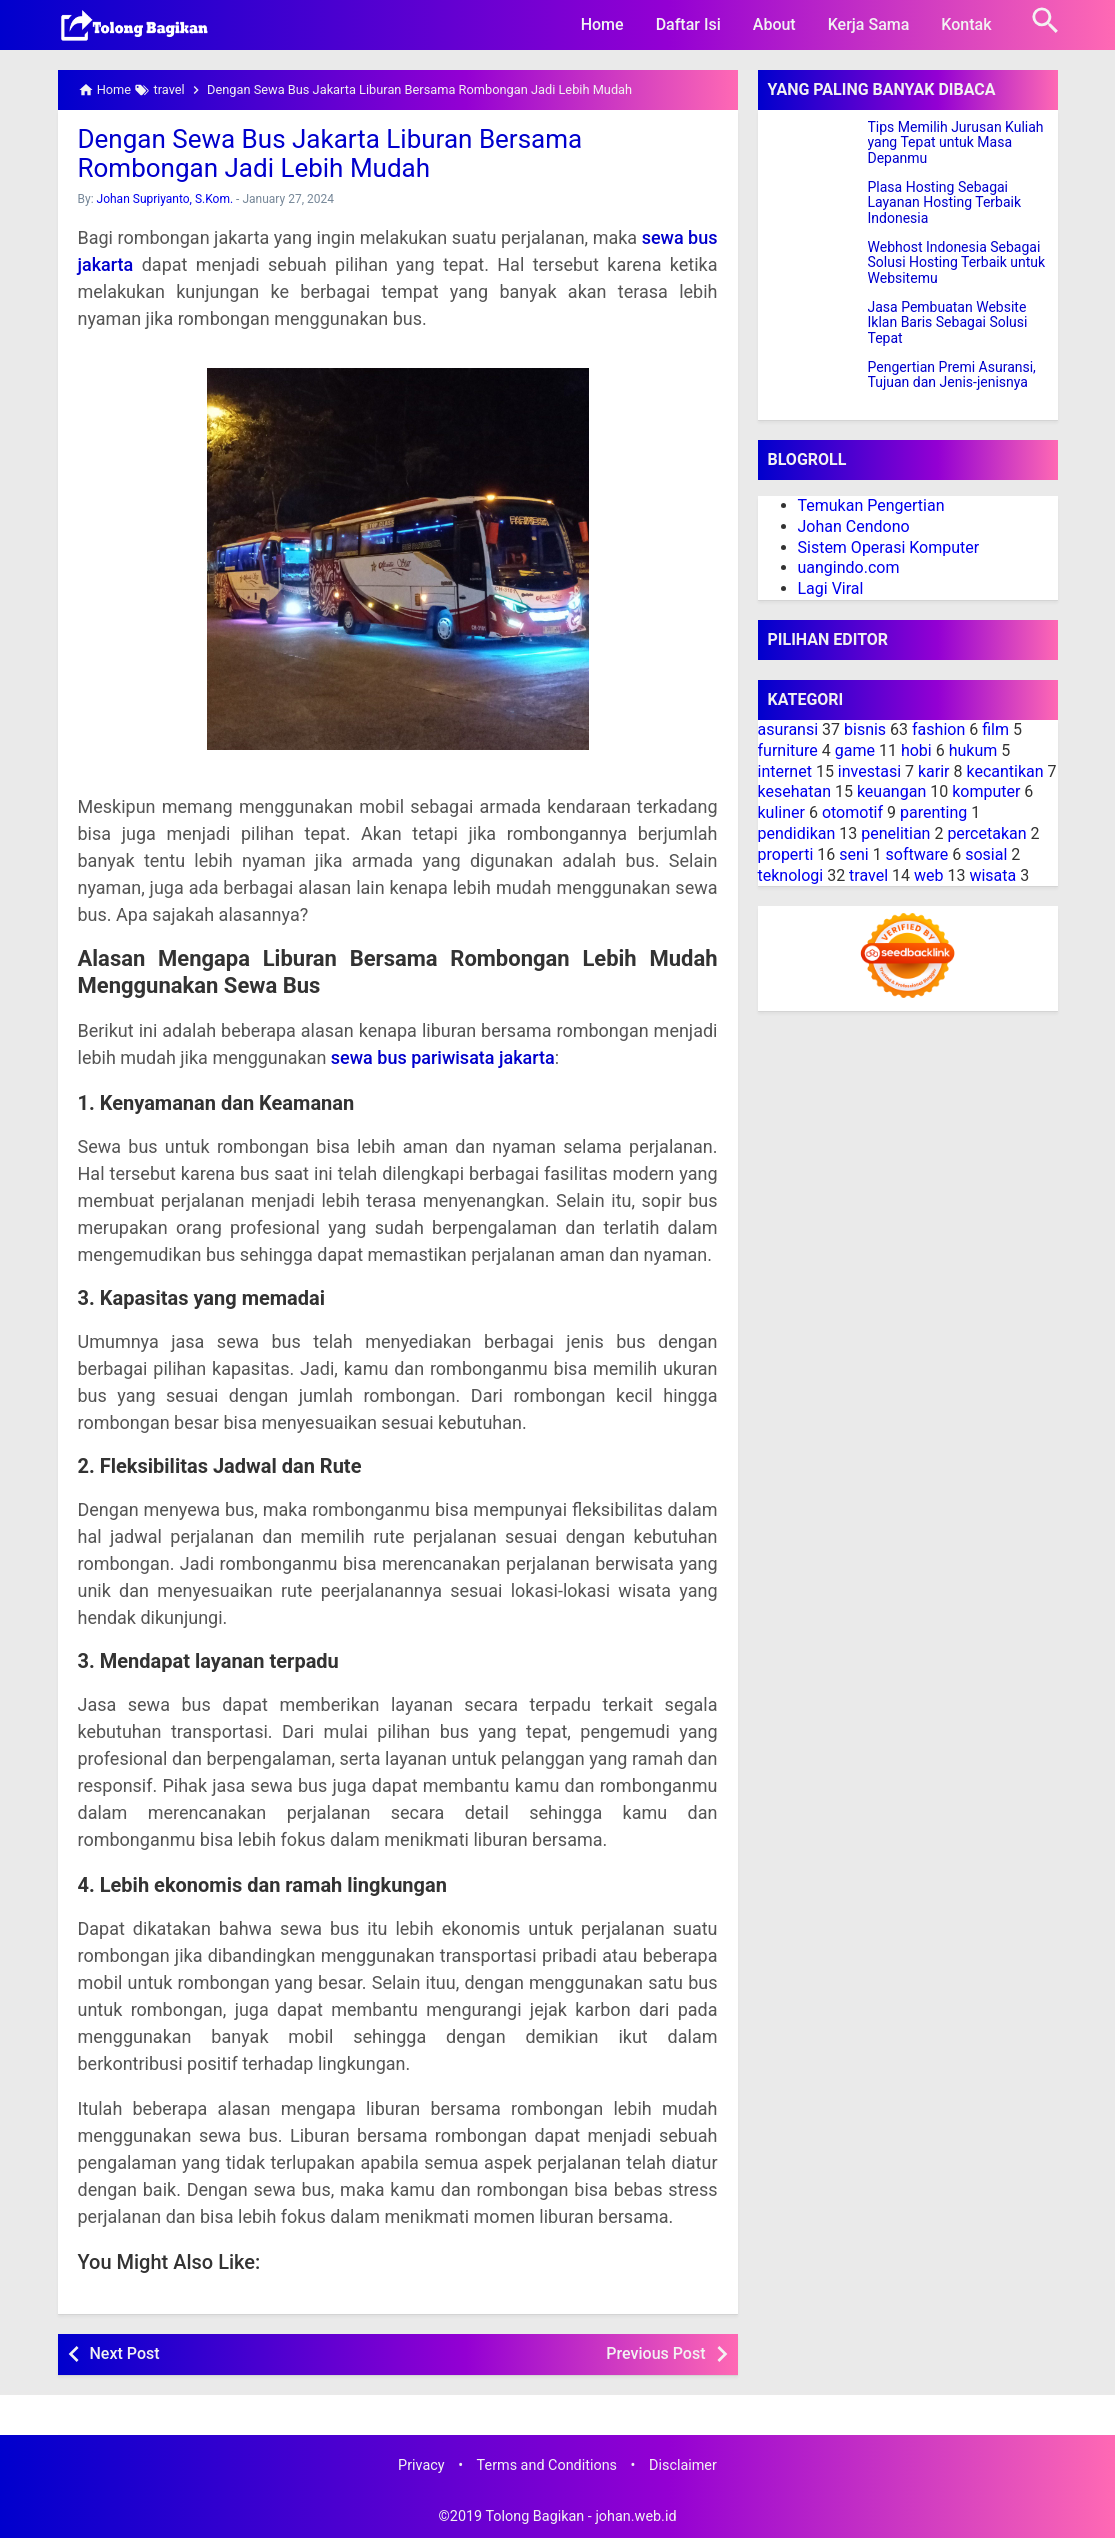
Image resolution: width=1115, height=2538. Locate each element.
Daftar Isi (688, 24)
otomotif (852, 812)
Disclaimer (683, 2465)
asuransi (788, 729)
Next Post (125, 2353)
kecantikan (1004, 771)
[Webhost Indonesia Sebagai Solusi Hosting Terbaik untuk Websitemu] (813, 265)
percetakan (986, 833)
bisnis (865, 729)
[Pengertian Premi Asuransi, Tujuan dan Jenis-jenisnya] (813, 385)
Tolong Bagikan (534, 2516)
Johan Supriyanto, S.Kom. (165, 199)
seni (853, 854)
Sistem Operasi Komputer (889, 547)
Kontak (966, 24)
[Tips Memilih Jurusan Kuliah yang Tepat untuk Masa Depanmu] (813, 145)
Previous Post (655, 2353)
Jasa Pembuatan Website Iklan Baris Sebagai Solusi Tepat (948, 323)
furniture (788, 750)
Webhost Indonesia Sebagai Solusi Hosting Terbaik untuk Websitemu (957, 263)
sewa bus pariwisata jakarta (443, 1057)
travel (868, 875)
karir (934, 771)
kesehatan (794, 791)
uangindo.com (849, 567)
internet (785, 771)
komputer (986, 791)
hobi (916, 750)
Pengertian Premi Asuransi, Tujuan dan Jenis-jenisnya (952, 375)
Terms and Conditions (547, 2465)
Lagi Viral (831, 588)
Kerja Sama (869, 24)
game (855, 750)
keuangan (891, 791)
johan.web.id (635, 2516)
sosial (986, 854)
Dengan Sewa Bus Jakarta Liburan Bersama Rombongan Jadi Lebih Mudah (330, 153)
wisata (992, 875)
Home (602, 24)
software (917, 854)
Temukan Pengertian (871, 505)
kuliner (781, 812)
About (774, 24)
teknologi (791, 875)
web (929, 875)
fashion (938, 729)
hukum (973, 750)
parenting (933, 812)
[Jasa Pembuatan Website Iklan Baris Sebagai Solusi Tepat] (813, 325)
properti (786, 854)
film (995, 729)
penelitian (895, 833)
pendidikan (797, 833)
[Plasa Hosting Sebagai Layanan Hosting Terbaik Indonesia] (813, 205)
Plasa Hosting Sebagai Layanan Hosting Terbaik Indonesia (945, 203)
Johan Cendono (854, 526)
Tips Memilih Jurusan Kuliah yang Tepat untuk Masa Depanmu (956, 143)
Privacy (421, 2465)
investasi (869, 771)
